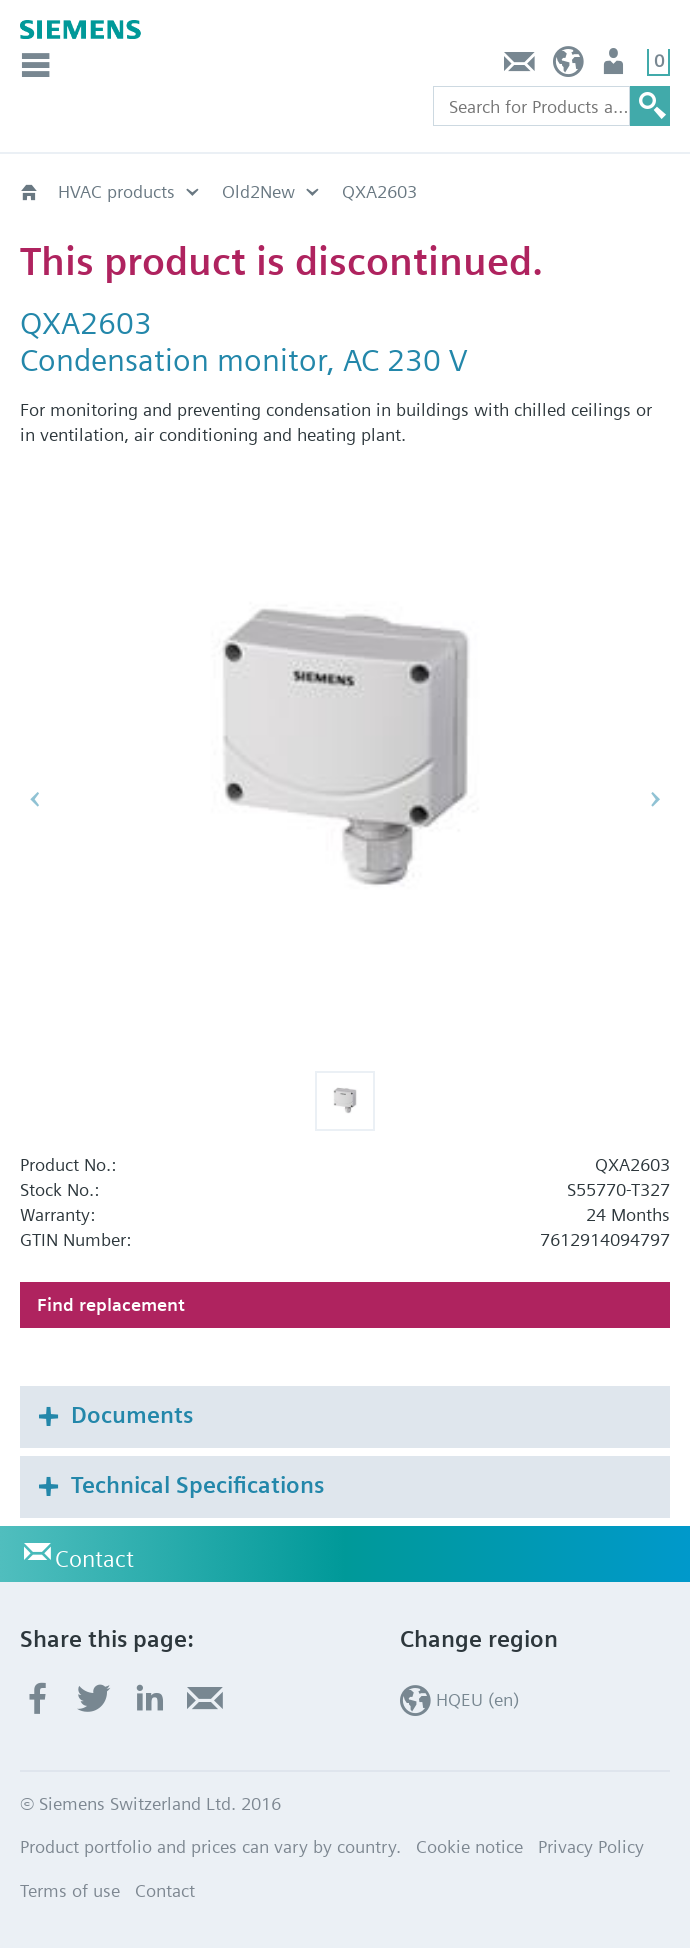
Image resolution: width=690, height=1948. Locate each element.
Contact (520, 66)
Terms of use (70, 1890)
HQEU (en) (568, 66)
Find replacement (111, 1304)
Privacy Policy (591, 1846)
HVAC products (116, 191)
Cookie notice (469, 1846)
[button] (345, 1101)
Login (615, 66)
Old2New (258, 191)
